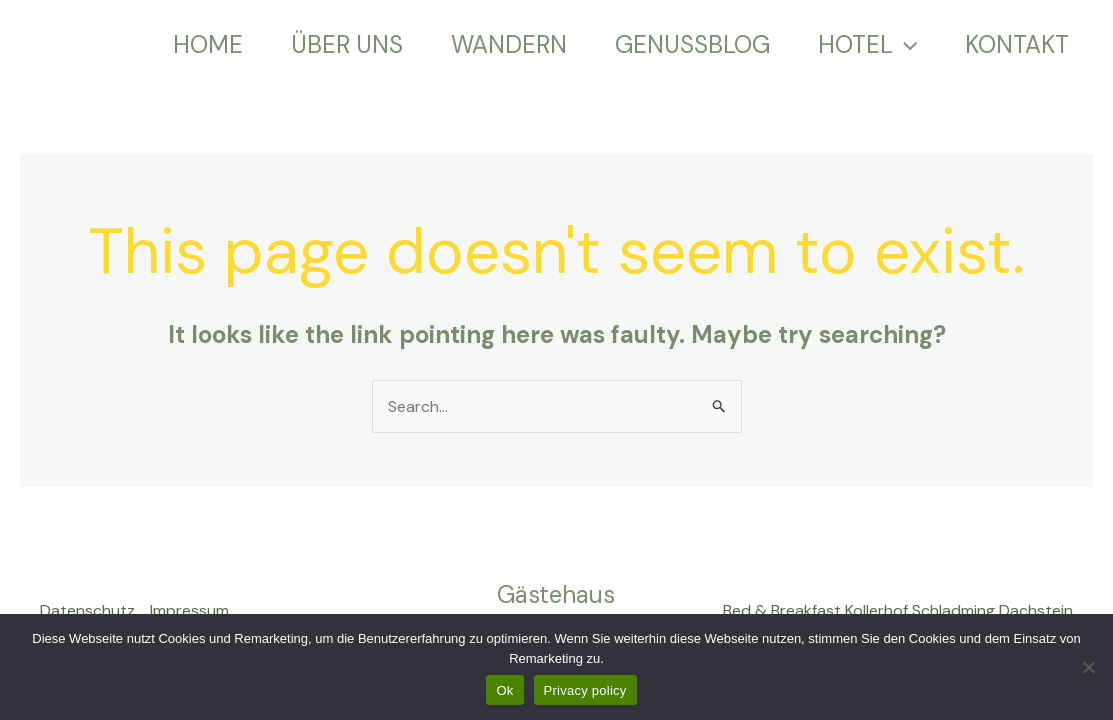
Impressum (189, 610)
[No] (1088, 667)
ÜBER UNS (347, 44)
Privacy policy (585, 690)
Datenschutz (87, 610)
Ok (504, 690)
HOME (208, 44)
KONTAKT (1017, 44)
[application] (905, 45)
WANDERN (509, 44)
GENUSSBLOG (692, 44)
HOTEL (867, 45)
